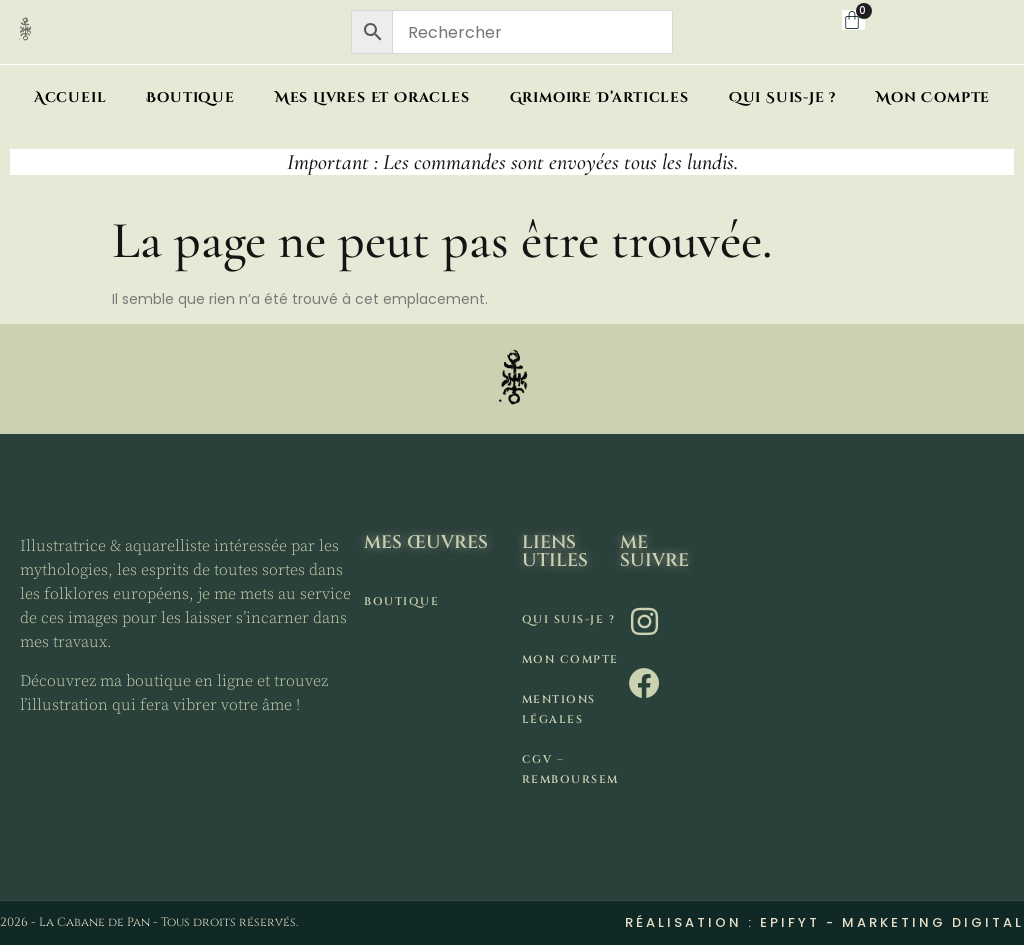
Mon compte (933, 97)
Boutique (190, 97)
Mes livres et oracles (372, 97)
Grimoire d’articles (599, 97)
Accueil (70, 97)
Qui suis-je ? (782, 97)
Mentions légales (559, 709)
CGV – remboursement (571, 769)
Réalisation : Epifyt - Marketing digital (824, 922)
